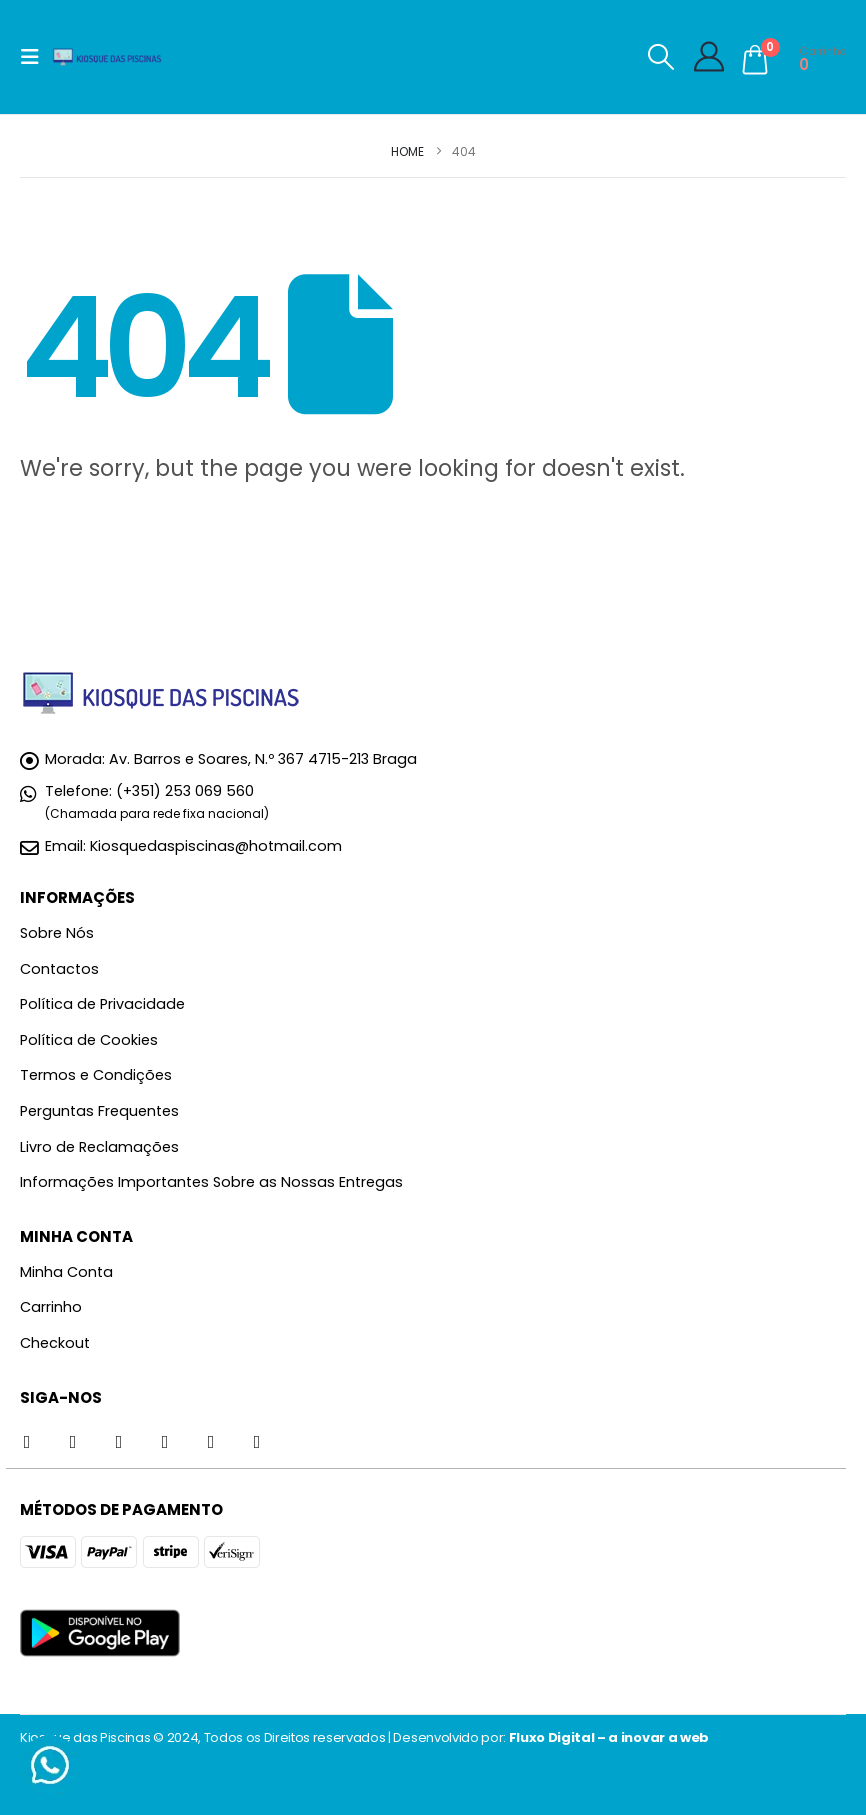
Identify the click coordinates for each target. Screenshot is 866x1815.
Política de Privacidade (102, 1004)
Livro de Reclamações (99, 1147)
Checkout (55, 1343)
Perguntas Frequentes (99, 1111)
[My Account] (709, 57)
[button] (36, 57)
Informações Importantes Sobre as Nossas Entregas (211, 1182)
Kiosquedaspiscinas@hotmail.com (216, 846)
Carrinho (51, 1307)
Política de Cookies (89, 1040)
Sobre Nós (57, 933)
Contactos (59, 969)
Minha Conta (66, 1272)
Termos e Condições (96, 1075)
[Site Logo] (107, 57)
